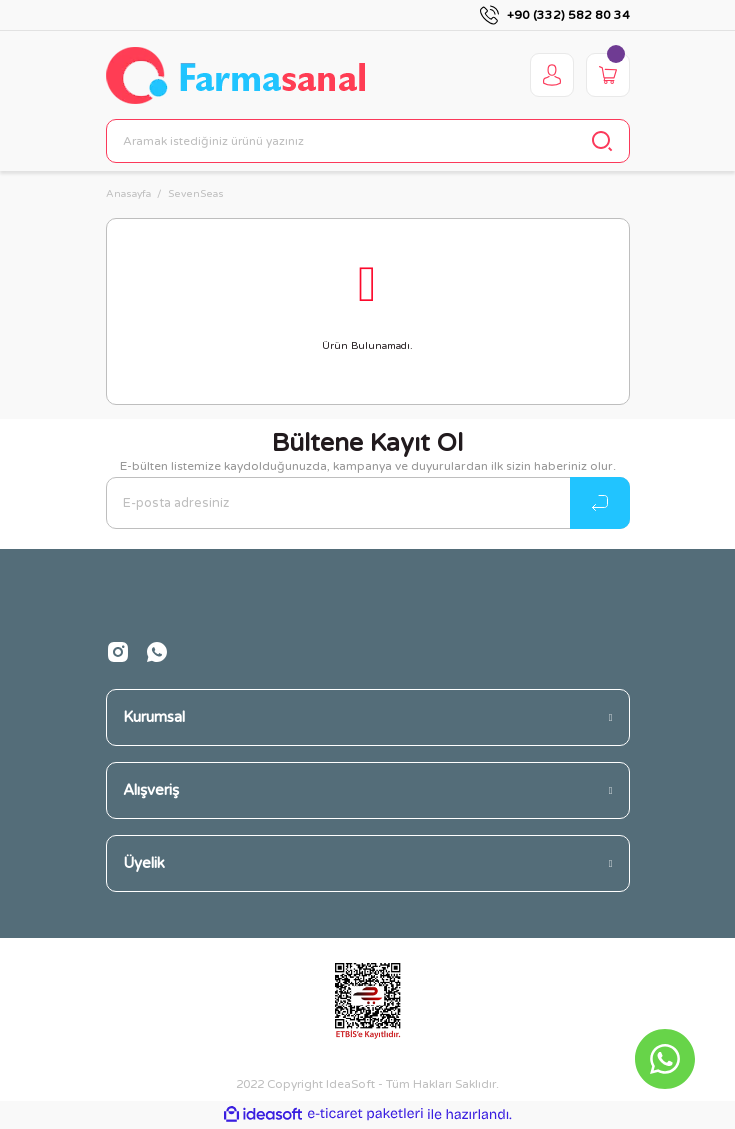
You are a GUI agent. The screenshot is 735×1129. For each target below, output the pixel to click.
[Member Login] (552, 75)
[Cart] (608, 75)
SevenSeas (196, 194)
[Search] (368, 141)
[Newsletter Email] (368, 503)
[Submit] (600, 503)
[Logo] (235, 75)
